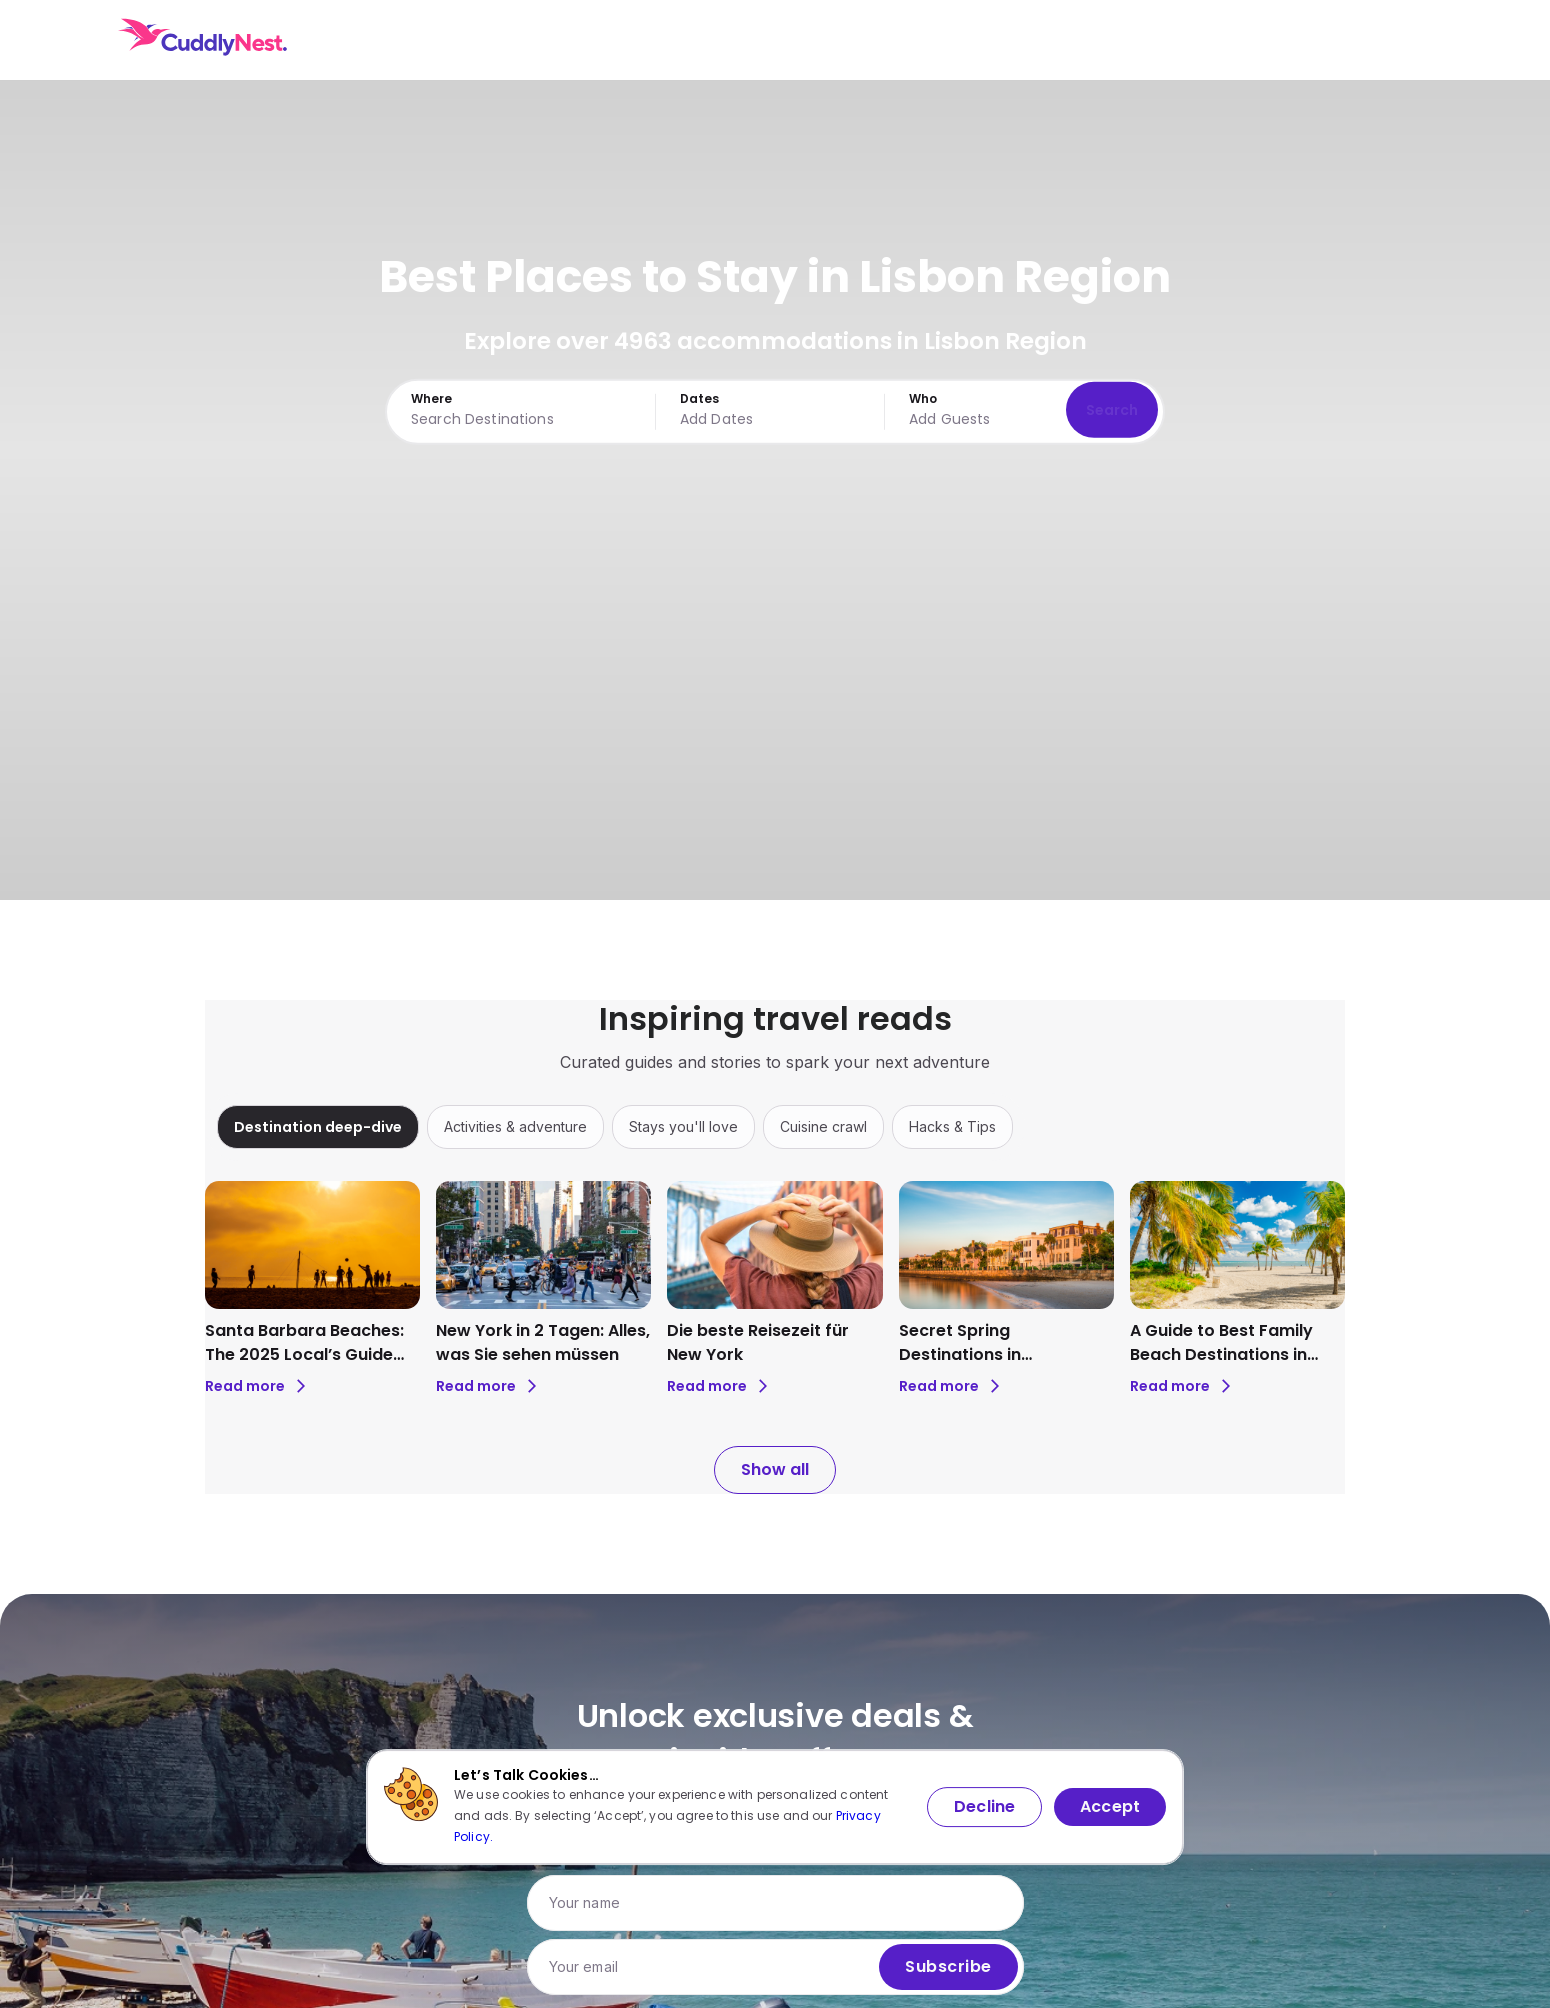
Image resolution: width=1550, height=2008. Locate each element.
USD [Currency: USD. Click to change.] (1298, 40)
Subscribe (948, 1967)
